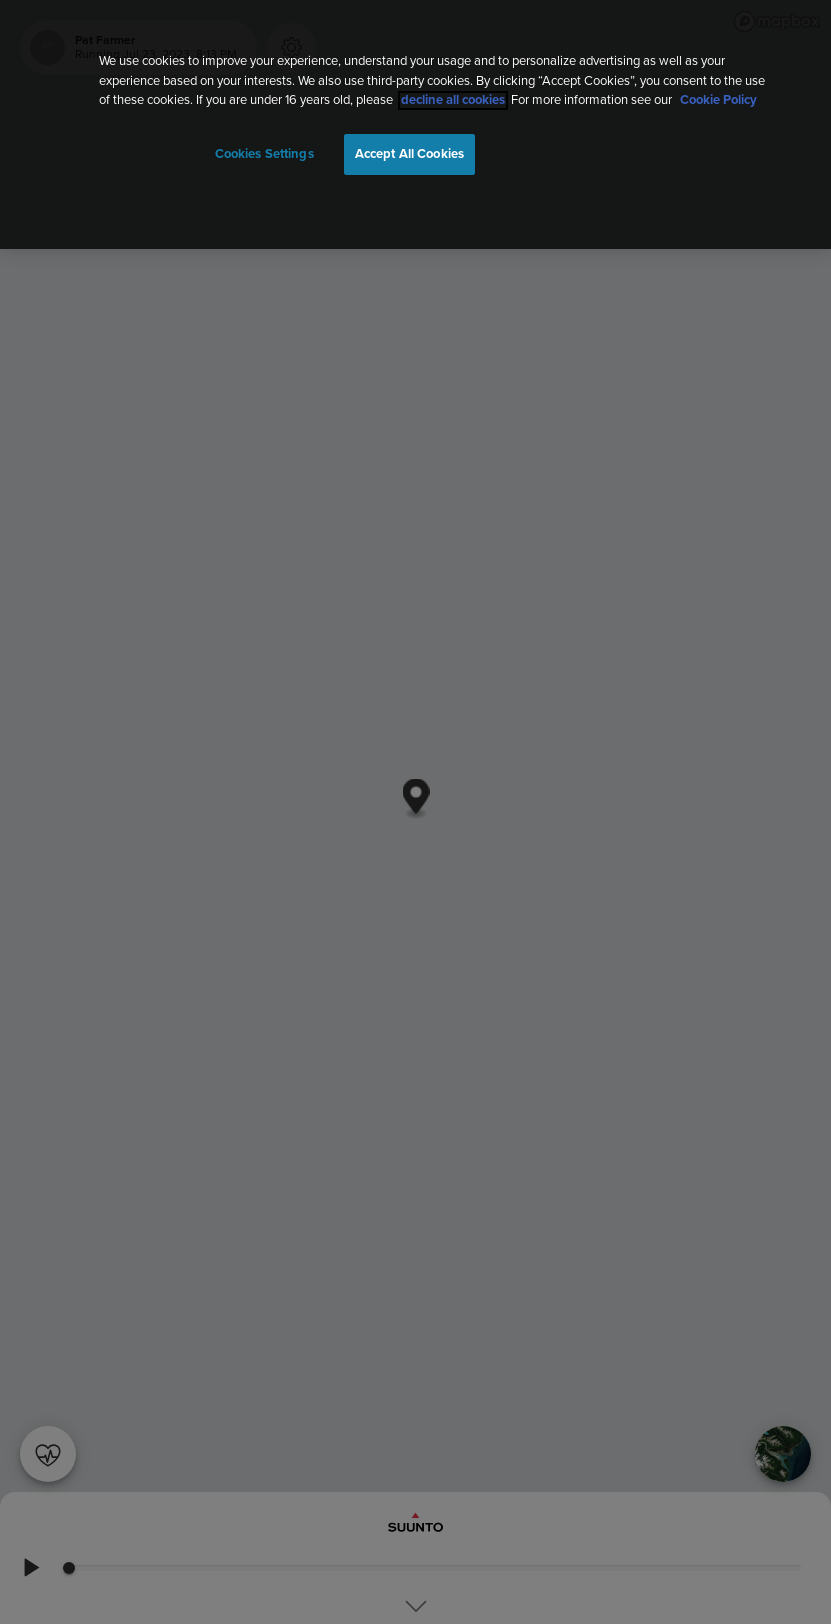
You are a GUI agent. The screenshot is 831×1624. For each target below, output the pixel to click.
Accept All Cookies (409, 154)
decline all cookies (453, 100)
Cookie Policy (718, 100)
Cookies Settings (264, 154)
